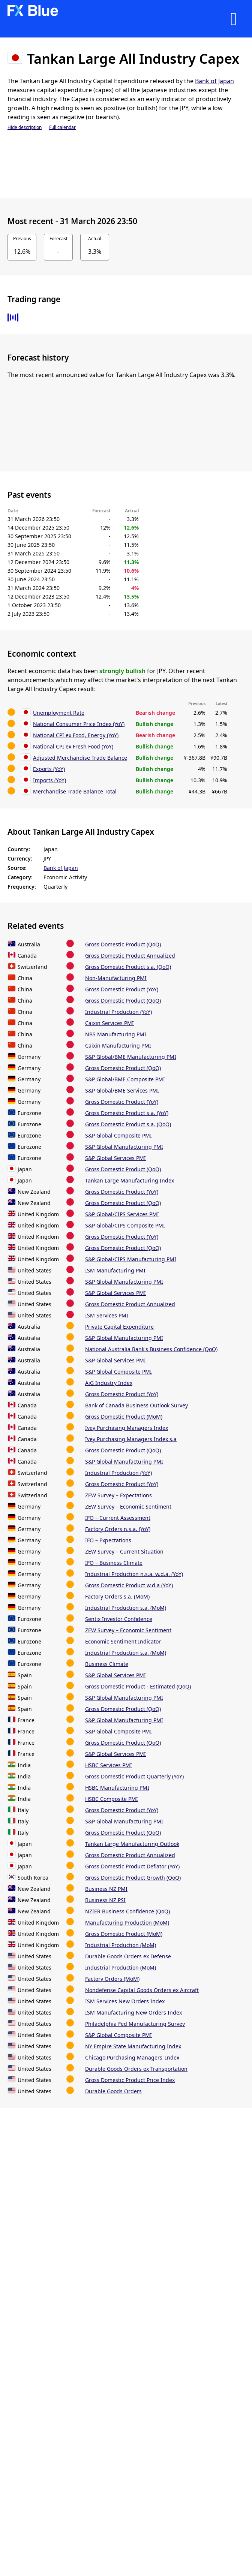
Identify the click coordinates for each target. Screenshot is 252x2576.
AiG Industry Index (108, 1382)
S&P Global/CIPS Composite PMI (125, 1225)
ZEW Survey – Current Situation (124, 1551)
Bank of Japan (214, 81)
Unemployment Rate (58, 712)
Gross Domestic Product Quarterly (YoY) (134, 1776)
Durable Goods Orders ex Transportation (136, 2068)
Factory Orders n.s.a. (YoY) (117, 1529)
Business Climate (106, 1663)
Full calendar (62, 127)
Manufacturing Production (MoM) (127, 1922)
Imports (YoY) (49, 780)
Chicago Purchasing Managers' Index (132, 2057)
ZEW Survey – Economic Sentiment (128, 1506)
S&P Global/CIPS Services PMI (122, 1214)
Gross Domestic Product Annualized (130, 955)
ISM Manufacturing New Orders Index (133, 2012)
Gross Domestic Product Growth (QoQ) (133, 1877)
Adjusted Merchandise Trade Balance (80, 757)
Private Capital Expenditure (119, 1326)
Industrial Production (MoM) (120, 1945)
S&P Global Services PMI (115, 1158)
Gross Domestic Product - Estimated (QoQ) (138, 1686)
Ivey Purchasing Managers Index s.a (131, 1439)
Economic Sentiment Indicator (123, 1641)
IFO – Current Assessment (117, 1517)
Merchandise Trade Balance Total (75, 791)
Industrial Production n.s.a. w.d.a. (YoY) (134, 1574)
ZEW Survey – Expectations (118, 1495)
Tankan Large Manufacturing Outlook (132, 1843)
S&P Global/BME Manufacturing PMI (130, 1056)
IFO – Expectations (108, 1540)
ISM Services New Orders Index (125, 2001)
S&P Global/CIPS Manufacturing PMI (130, 1259)
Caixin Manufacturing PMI (118, 1045)
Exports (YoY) (49, 768)
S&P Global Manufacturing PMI (124, 1146)
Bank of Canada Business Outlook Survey (136, 1405)
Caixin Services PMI (109, 1023)
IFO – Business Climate (113, 1562)
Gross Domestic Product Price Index (130, 2080)
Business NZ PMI (106, 1888)
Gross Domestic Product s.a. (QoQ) (128, 966)
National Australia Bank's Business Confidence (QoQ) (151, 1349)
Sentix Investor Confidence (118, 1619)
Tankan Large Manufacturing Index (129, 1180)
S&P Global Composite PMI (118, 1135)
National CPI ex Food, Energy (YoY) (75, 735)
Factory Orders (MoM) (112, 1978)
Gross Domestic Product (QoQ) (123, 944)
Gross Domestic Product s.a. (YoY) (126, 1113)
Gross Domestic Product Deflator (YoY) (132, 1866)
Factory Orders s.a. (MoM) (117, 1596)
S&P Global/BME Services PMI (122, 1090)
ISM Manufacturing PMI (115, 1270)
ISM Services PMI (106, 1315)
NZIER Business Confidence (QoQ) (127, 1911)
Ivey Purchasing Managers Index (126, 1427)
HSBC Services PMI (108, 1765)
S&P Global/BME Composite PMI (125, 1079)
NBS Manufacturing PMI (115, 1034)
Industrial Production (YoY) (118, 1011)
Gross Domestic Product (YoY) (121, 989)
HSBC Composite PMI (111, 1798)
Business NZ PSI (105, 1900)
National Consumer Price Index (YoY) (78, 723)
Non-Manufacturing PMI (116, 978)
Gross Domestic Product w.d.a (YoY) (129, 1585)
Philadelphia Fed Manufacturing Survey (135, 2023)
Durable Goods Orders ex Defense (128, 1956)
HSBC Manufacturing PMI (117, 1787)
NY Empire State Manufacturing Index (133, 2046)
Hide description (25, 127)
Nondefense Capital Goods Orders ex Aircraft (142, 1990)
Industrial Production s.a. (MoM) (125, 1607)
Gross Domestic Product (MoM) (123, 1416)
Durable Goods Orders (113, 2091)
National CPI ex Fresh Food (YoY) (73, 746)
